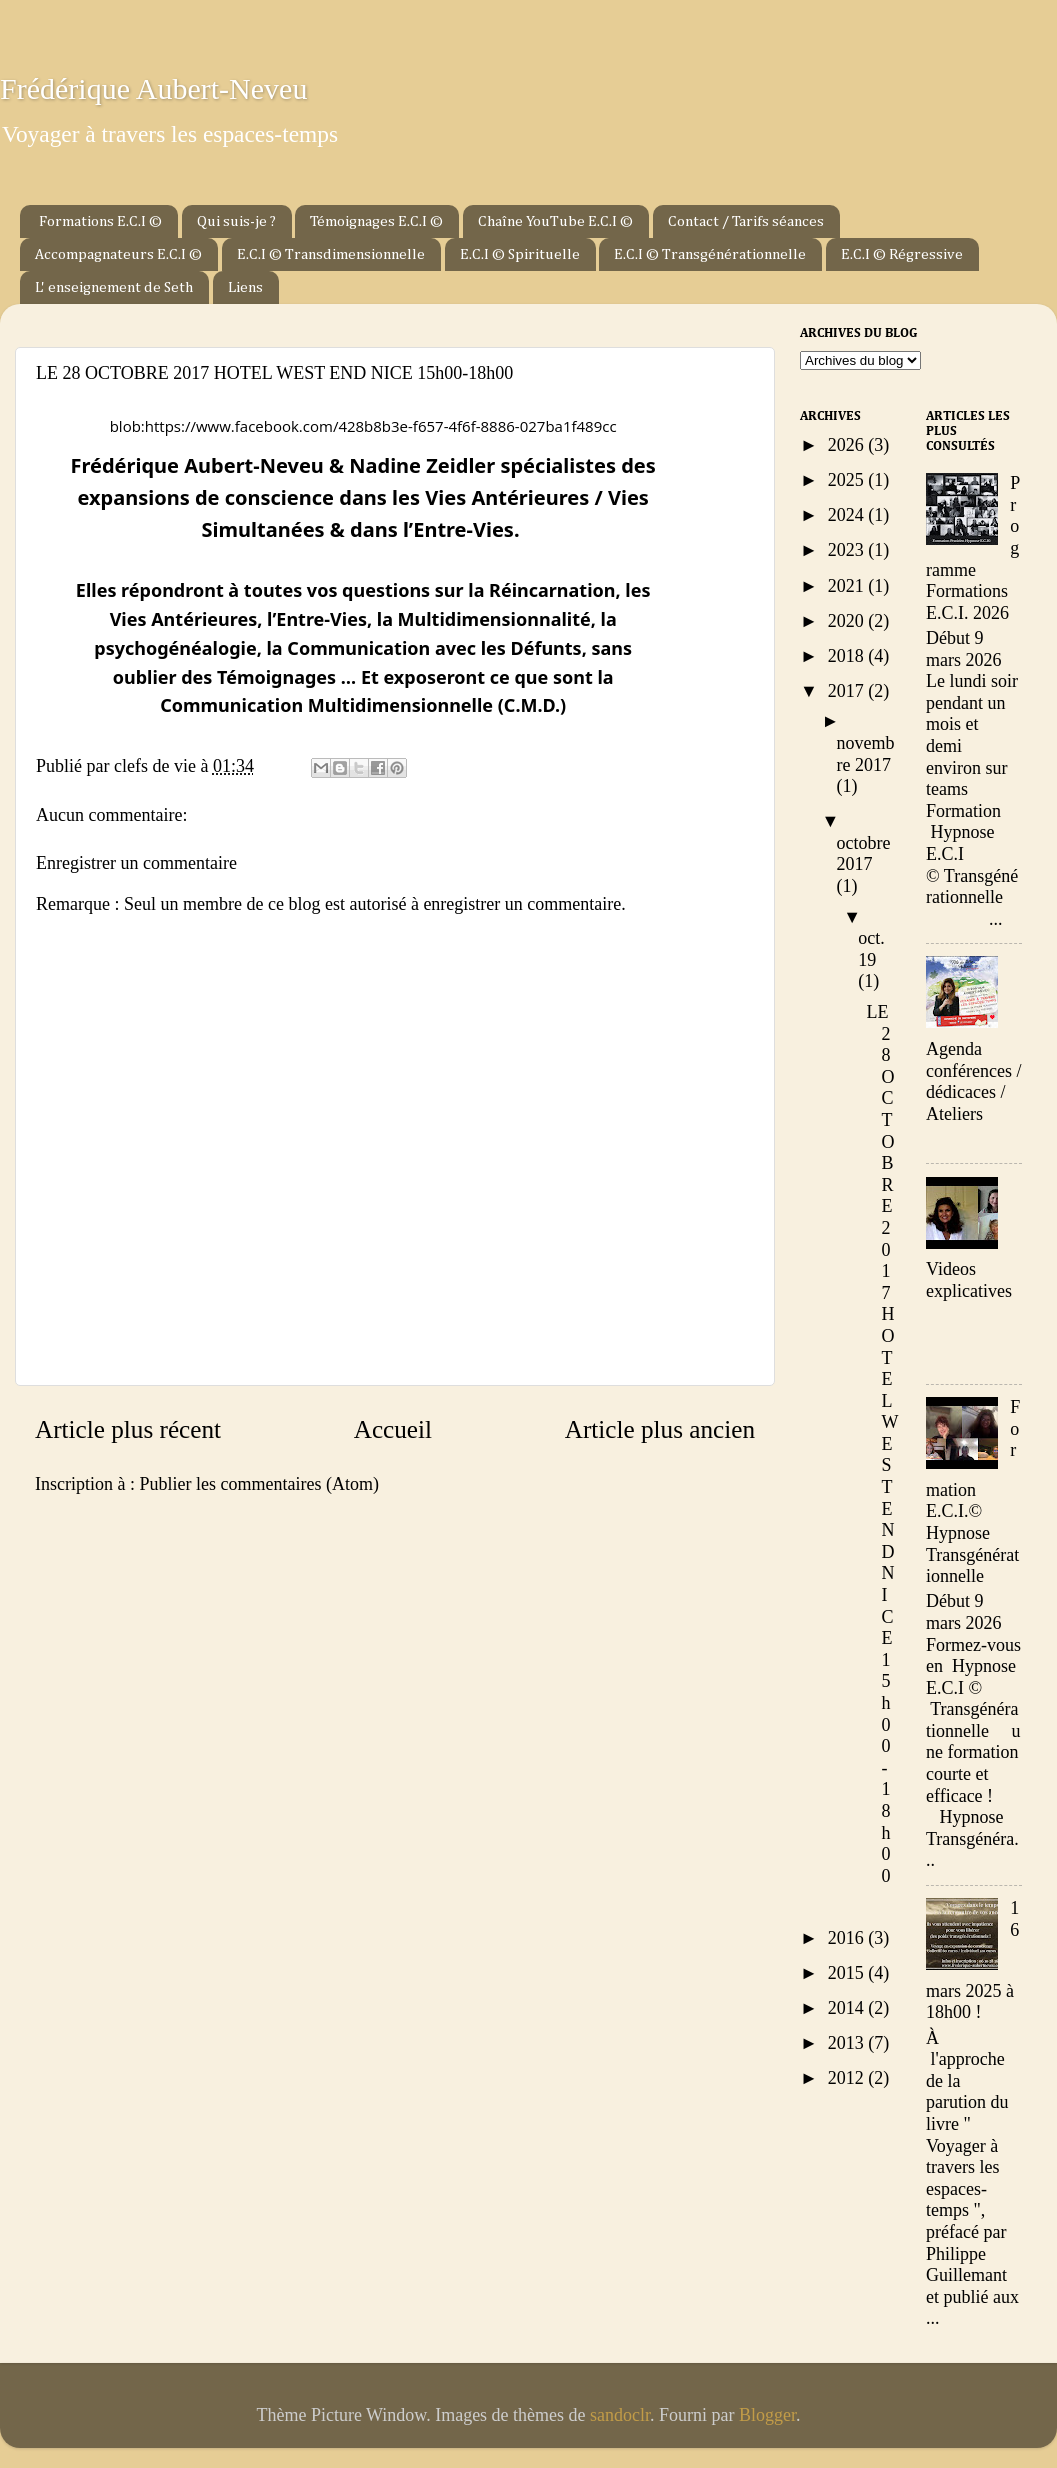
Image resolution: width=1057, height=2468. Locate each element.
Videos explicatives (969, 1280)
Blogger (767, 2415)
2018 (848, 656)
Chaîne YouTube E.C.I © (555, 221)
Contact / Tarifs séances (746, 221)
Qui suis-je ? (236, 221)
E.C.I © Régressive (902, 254)
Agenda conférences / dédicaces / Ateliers (973, 1081)
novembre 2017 (866, 754)
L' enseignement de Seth (114, 287)
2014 (848, 2008)
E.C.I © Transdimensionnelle (331, 254)
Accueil (393, 1429)
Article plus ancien (660, 1429)
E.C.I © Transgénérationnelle (710, 254)
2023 (848, 550)
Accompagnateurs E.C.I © (118, 254)
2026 (848, 445)
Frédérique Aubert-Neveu (153, 88)
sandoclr (620, 2415)
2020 (848, 621)
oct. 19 (871, 949)
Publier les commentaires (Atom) (258, 1484)
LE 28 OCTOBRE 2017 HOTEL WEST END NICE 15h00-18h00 (883, 1444)
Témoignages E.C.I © (376, 221)
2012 (848, 2078)
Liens (245, 287)
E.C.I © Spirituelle (520, 254)
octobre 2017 (864, 854)
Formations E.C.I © (100, 221)
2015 (848, 1973)
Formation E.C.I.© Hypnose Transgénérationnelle (973, 1491)
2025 (848, 480)
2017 (848, 691)
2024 (848, 515)
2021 (848, 586)
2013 (848, 2043)
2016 (848, 1938)
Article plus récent (128, 1429)
